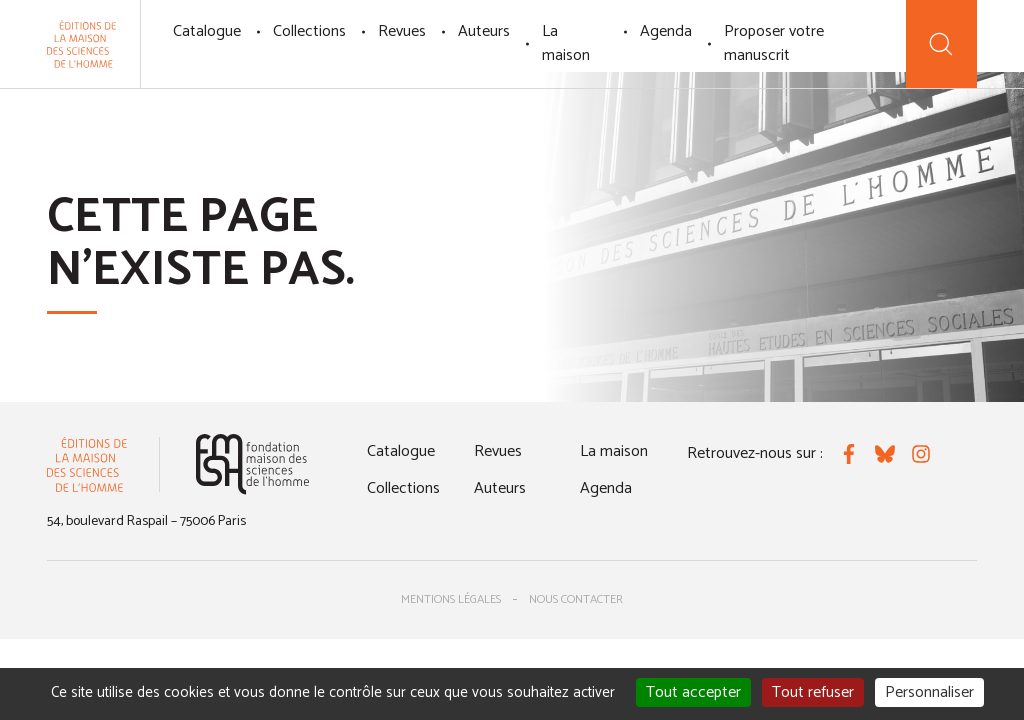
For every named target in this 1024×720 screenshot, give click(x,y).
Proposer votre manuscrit (774, 43)
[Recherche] (941, 44)
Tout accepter (693, 692)
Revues (402, 31)
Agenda (666, 31)
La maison (566, 43)
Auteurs (484, 31)
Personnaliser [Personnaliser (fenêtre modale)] (929, 692)
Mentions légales (451, 599)
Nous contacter (576, 599)
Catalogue (207, 31)
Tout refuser (813, 692)
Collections (309, 31)
